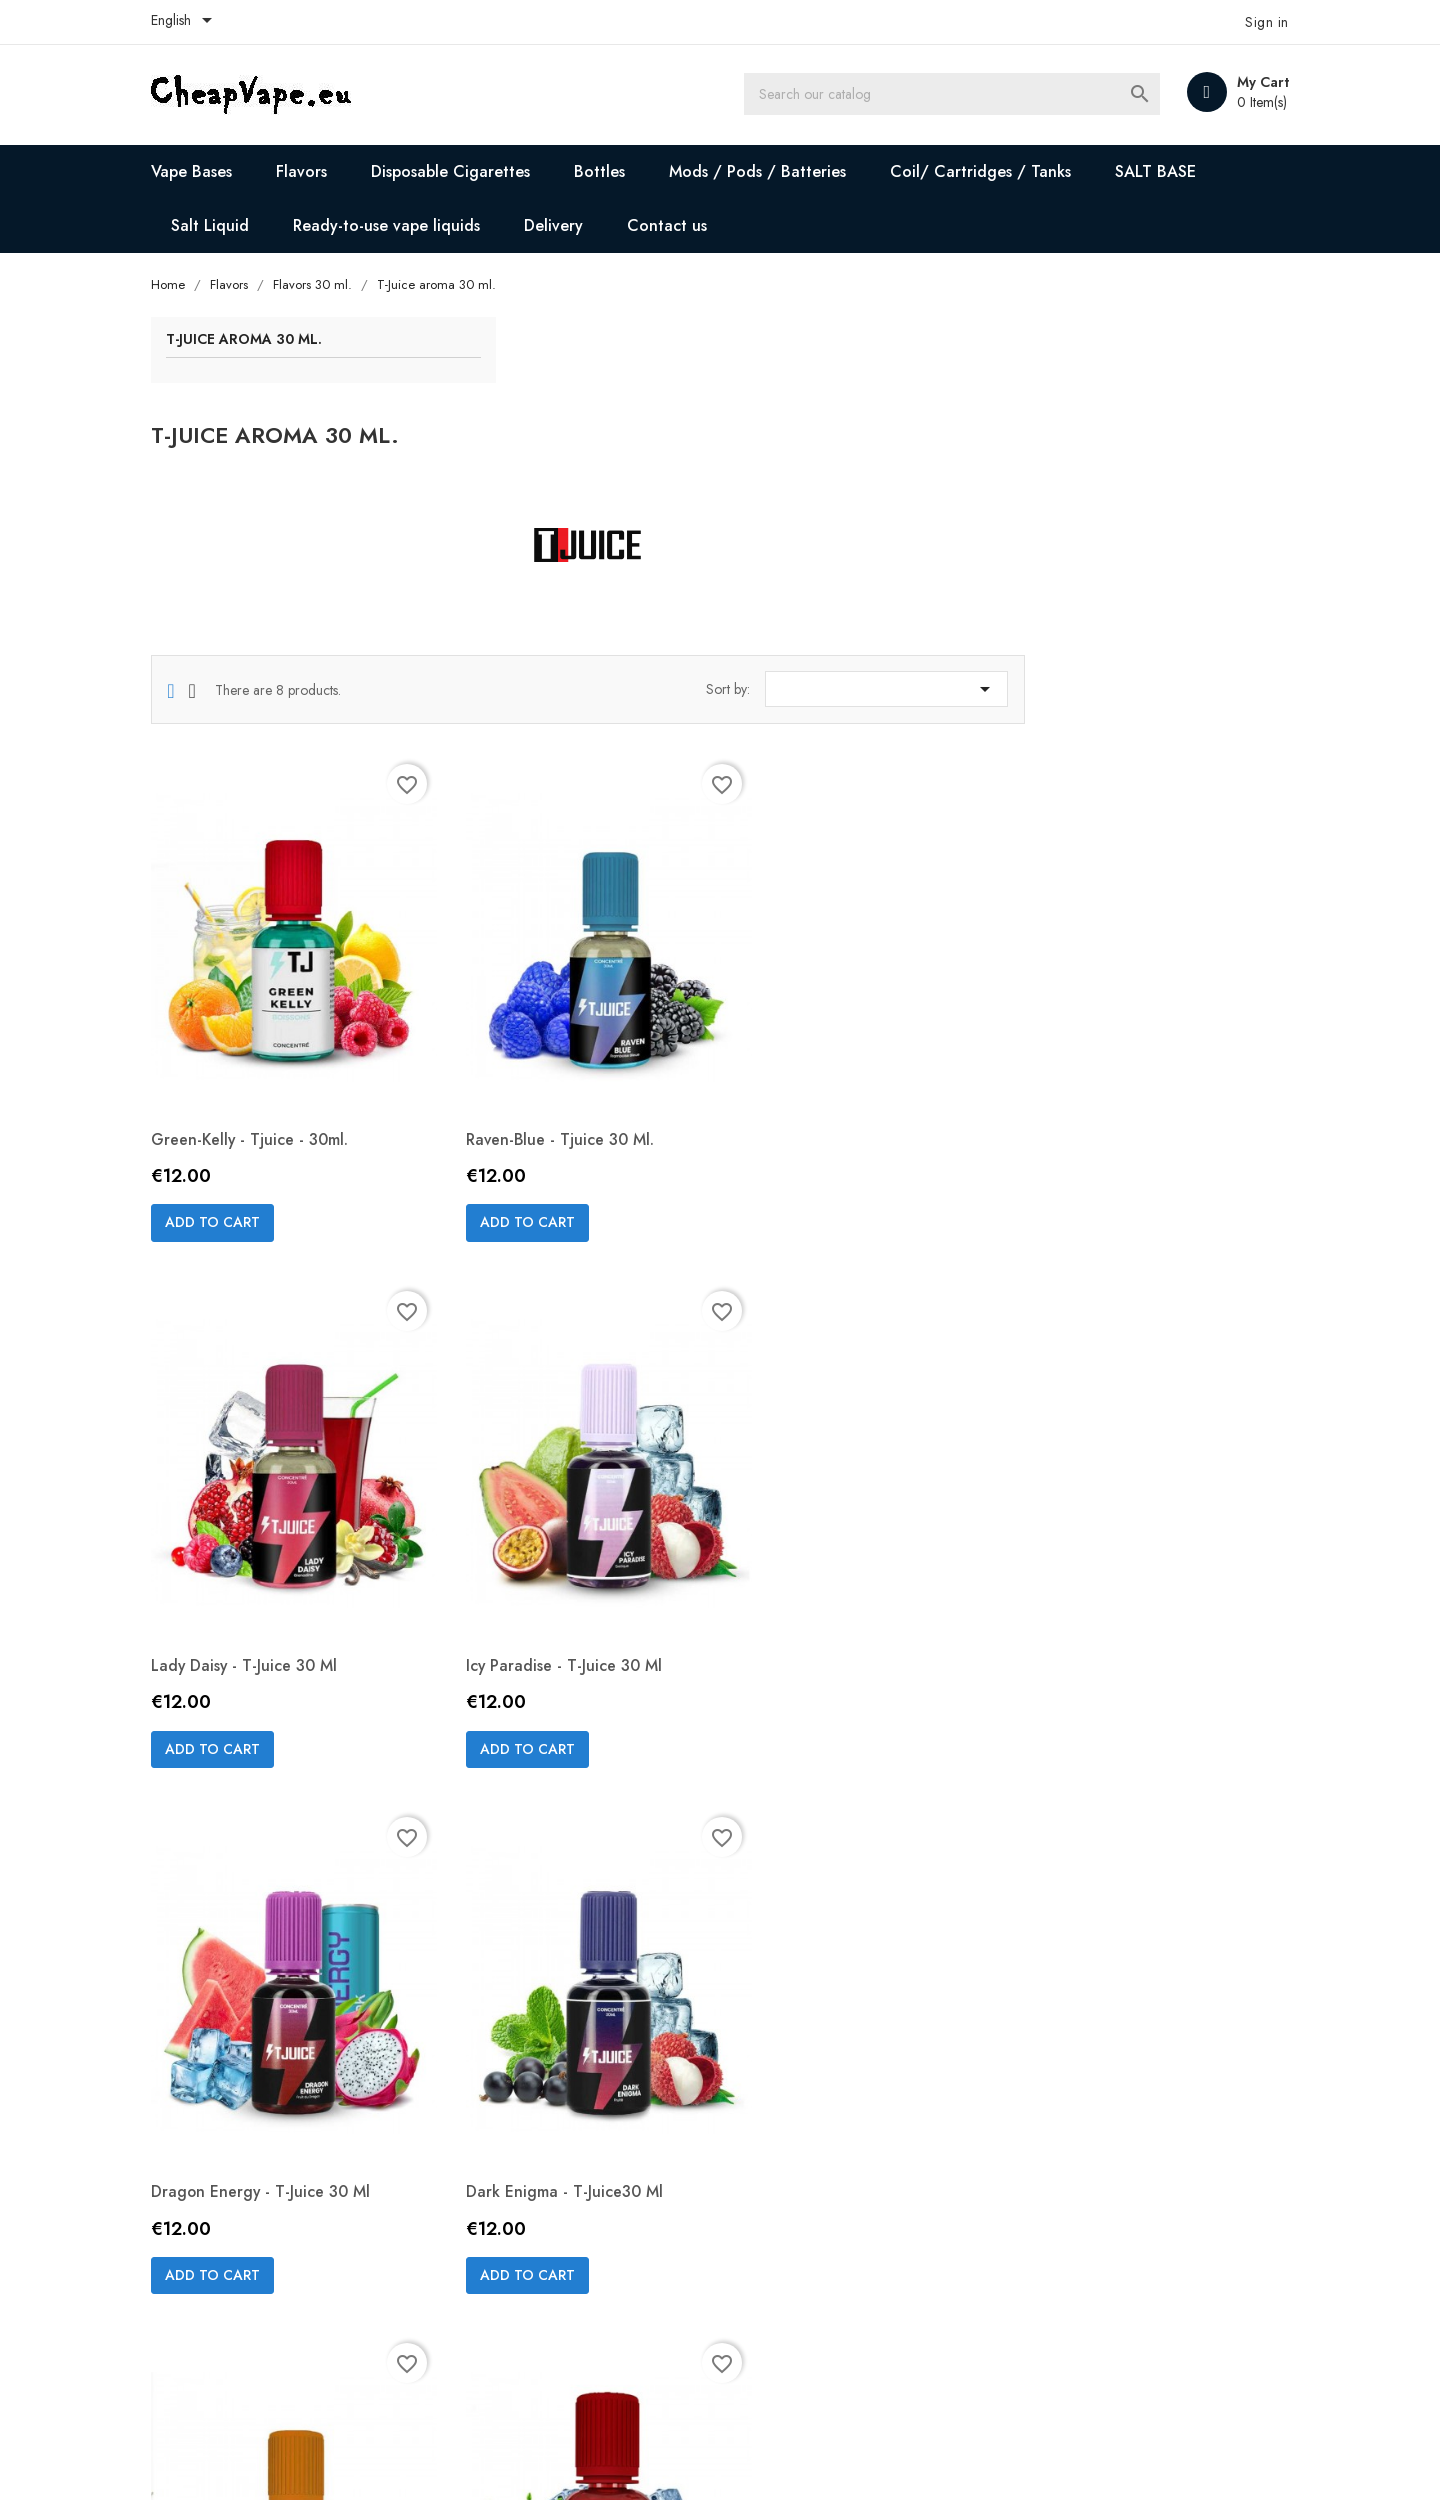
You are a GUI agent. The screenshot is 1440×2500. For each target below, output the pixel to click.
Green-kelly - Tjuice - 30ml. (549, 1009)
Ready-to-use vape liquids (400, 225)
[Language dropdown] (199, 22)
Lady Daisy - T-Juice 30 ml (1114, 1009)
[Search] (958, 95)
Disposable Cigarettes (464, 171)
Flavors (315, 171)
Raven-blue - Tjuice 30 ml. (830, 1009)
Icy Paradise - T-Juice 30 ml (548, 1498)
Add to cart (511, 1093)
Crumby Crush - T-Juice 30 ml (556, 1987)
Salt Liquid (224, 225)
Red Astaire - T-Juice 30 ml (832, 1987)
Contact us (681, 225)
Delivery (567, 225)
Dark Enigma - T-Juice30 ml (1118, 1498)
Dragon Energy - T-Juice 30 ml (845, 1498)
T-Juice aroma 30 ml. (258, 341)
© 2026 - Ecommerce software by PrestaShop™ (317, 2460)
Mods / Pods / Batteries (771, 171)
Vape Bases (205, 171)
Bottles (613, 171)
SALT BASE (1169, 171)
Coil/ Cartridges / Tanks (994, 171)
